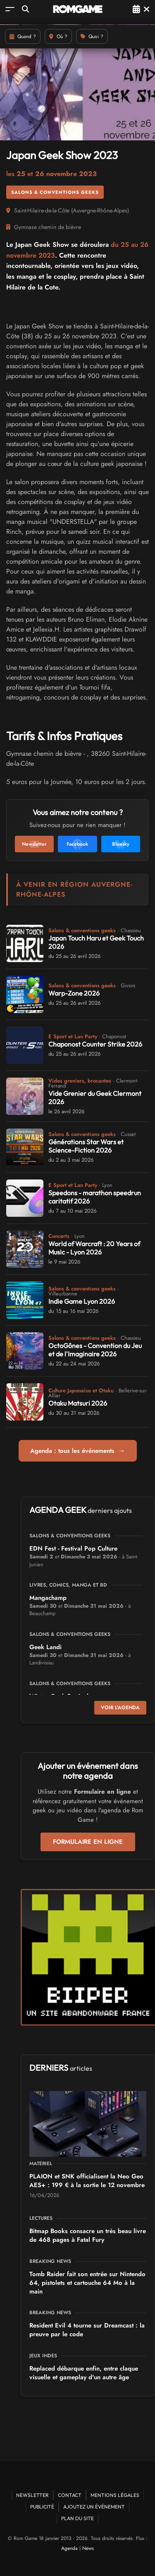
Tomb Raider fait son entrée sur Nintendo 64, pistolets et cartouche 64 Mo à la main (87, 2283)
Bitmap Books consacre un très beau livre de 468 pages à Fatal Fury (87, 2235)
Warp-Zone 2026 (74, 993)
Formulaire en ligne (88, 1841)
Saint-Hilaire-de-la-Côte (41, 210)
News (88, 2548)
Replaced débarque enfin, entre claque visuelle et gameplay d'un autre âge (83, 2373)
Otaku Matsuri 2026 (77, 1403)
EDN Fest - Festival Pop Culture (73, 1548)
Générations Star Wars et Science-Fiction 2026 (86, 1146)
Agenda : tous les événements (77, 1450)
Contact (69, 2495)
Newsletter (32, 2495)
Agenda (69, 2548)
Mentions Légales (115, 2495)
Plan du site (77, 2518)
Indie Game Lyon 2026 (81, 1301)
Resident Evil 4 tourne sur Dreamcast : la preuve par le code (87, 2330)
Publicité (42, 2507)
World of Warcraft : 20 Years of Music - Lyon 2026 (94, 1248)
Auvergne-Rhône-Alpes (100, 210)
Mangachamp (48, 1597)
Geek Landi (45, 1647)
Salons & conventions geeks (55, 192)
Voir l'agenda (120, 1707)
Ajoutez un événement (94, 2507)
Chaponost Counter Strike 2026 (95, 1044)
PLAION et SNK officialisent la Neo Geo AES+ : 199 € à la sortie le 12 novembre (87, 2181)
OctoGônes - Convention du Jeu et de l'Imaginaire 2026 (95, 1349)
